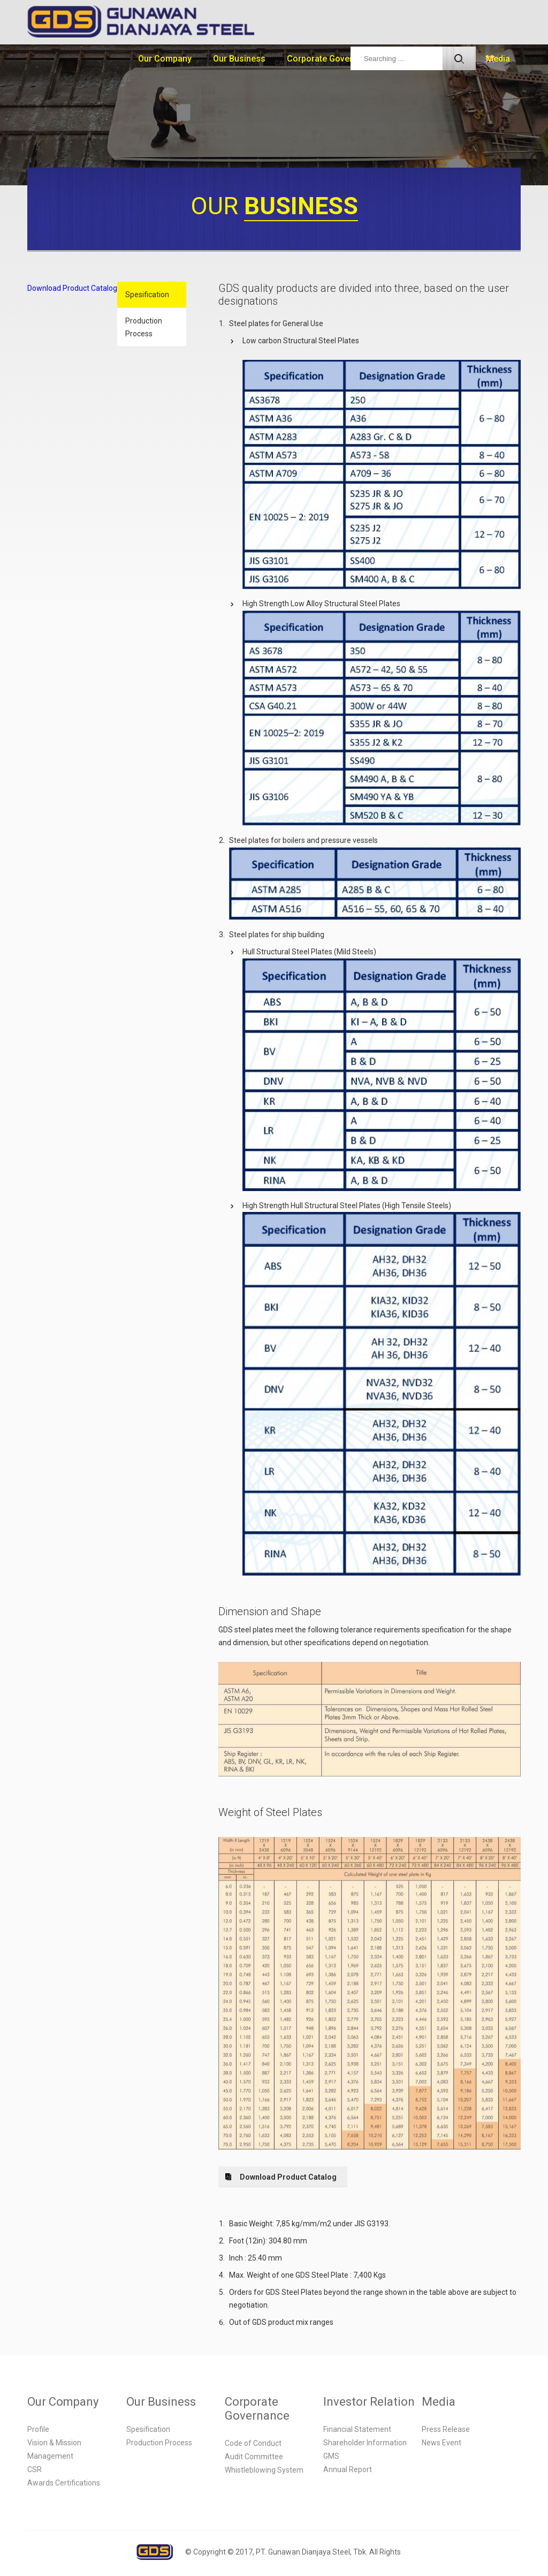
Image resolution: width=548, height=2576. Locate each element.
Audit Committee (254, 2456)
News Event (441, 2442)
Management (50, 2456)
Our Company (165, 59)
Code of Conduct (253, 2443)
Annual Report (347, 2469)
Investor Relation (369, 2401)
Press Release (446, 2429)
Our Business (239, 59)
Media (498, 59)
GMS (331, 2456)
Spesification (147, 294)
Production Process (143, 327)
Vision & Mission (54, 2442)
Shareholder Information (365, 2442)
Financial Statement (357, 2429)
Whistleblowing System (264, 2470)
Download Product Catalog (72, 288)
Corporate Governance (332, 59)
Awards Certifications (63, 2483)
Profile (38, 2429)
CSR (34, 2469)
